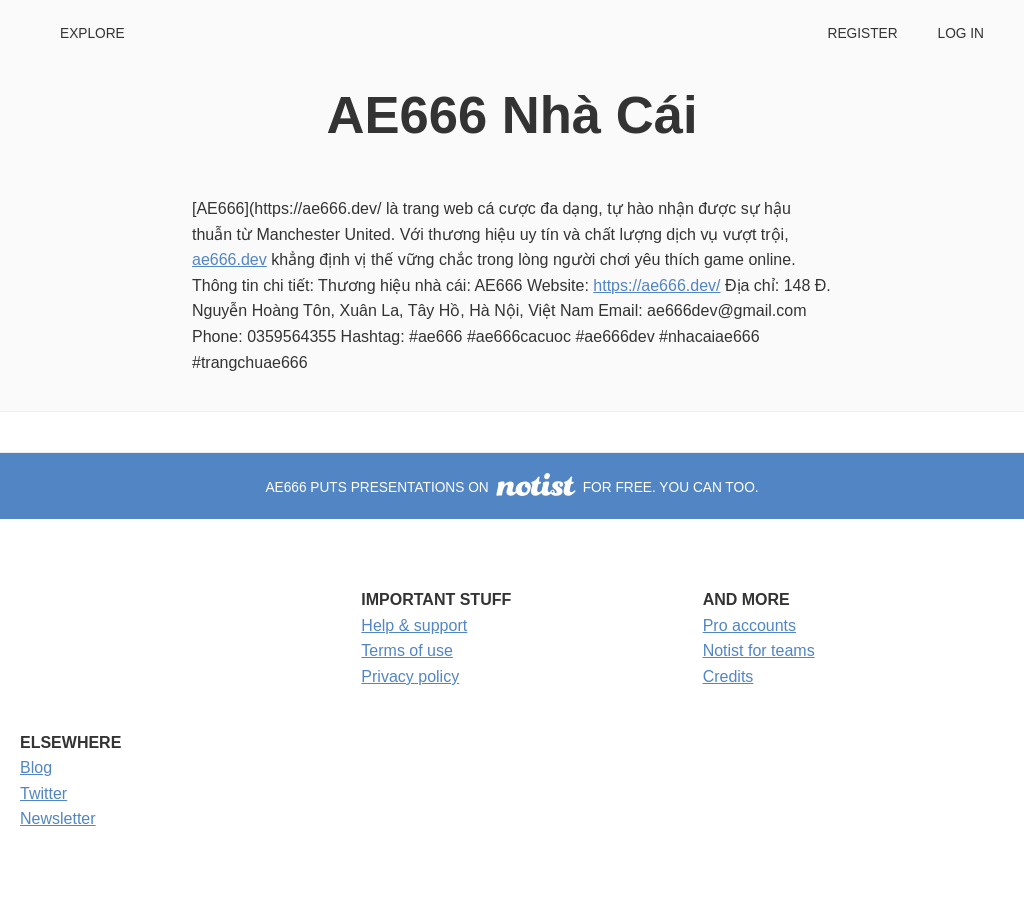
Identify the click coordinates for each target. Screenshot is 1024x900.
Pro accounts (749, 625)
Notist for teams (759, 650)
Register (862, 33)
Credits (728, 676)
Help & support (414, 625)
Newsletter (58, 818)
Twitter (43, 793)
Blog (36, 767)
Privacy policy (410, 676)
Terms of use (407, 650)
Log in (961, 33)
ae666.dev (229, 259)
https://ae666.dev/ (656, 285)
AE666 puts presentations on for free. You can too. (511, 487)
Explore (92, 33)
